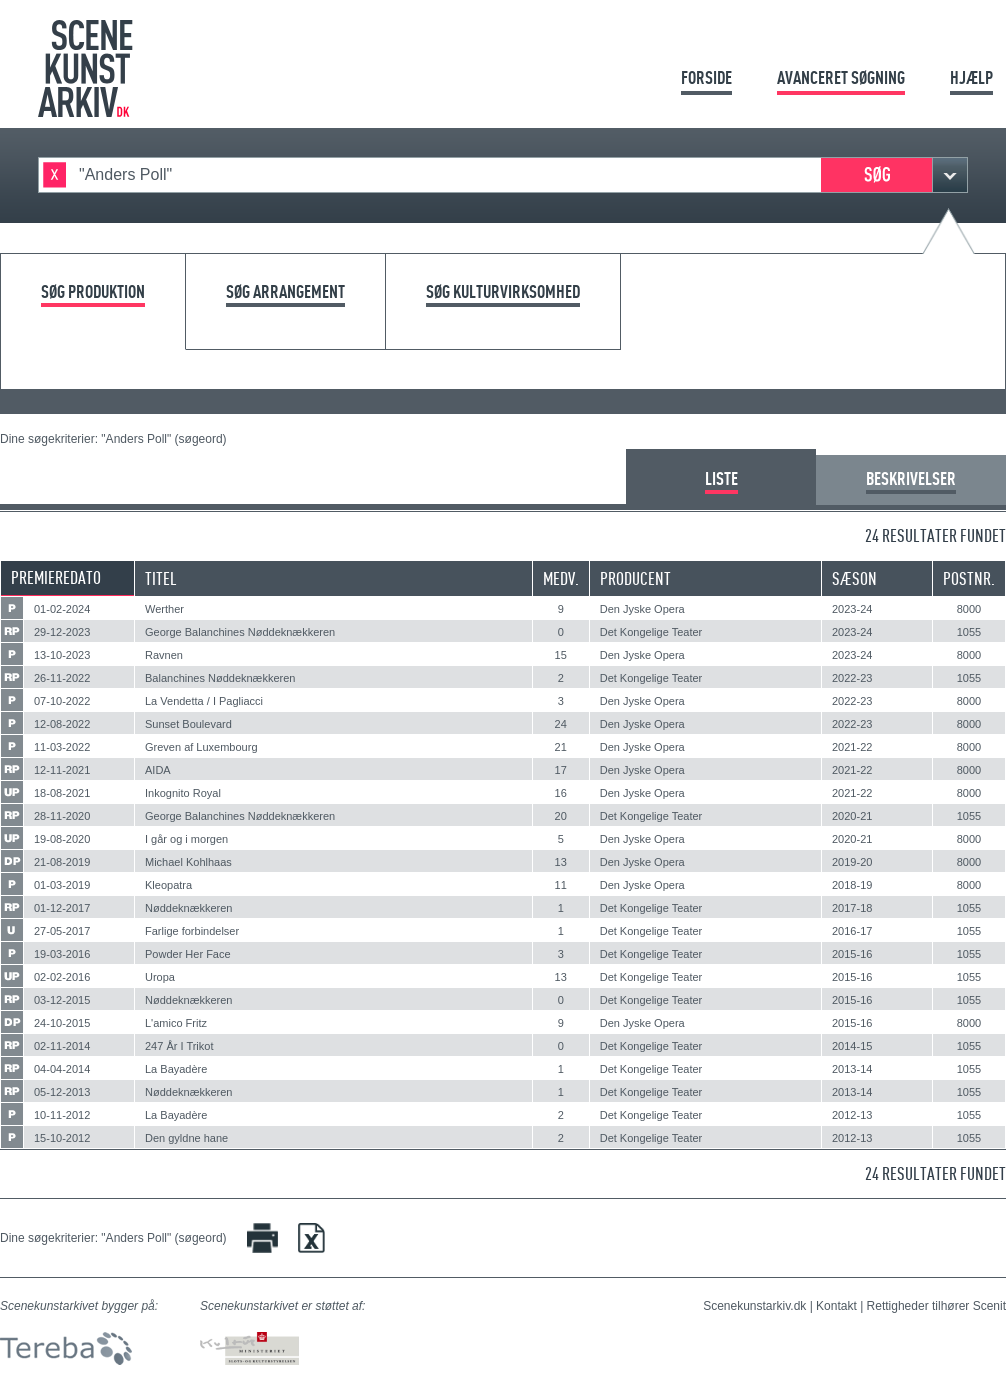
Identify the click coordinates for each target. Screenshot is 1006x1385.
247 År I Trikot (179, 1046)
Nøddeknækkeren (188, 908)
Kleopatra (168, 885)
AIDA (158, 770)
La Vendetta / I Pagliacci (204, 701)
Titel (161, 578)
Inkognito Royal (183, 793)
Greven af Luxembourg (201, 747)
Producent (635, 578)
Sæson (854, 578)
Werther (164, 609)
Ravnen (164, 655)
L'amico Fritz (176, 1023)
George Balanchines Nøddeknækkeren (240, 632)
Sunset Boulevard (188, 724)
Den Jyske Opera (642, 609)
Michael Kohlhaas (188, 862)
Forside (706, 77)
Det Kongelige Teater (651, 632)
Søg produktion (93, 292)
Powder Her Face (188, 954)
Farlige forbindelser (192, 931)
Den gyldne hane (186, 1138)
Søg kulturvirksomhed (503, 292)
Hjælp (971, 77)
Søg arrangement (285, 292)
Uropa (160, 977)
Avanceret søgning (841, 77)
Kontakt (836, 1306)
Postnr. (969, 578)
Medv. (561, 578)
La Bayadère (176, 1069)
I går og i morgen (186, 839)
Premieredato (56, 577)
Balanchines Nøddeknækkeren (220, 678)
